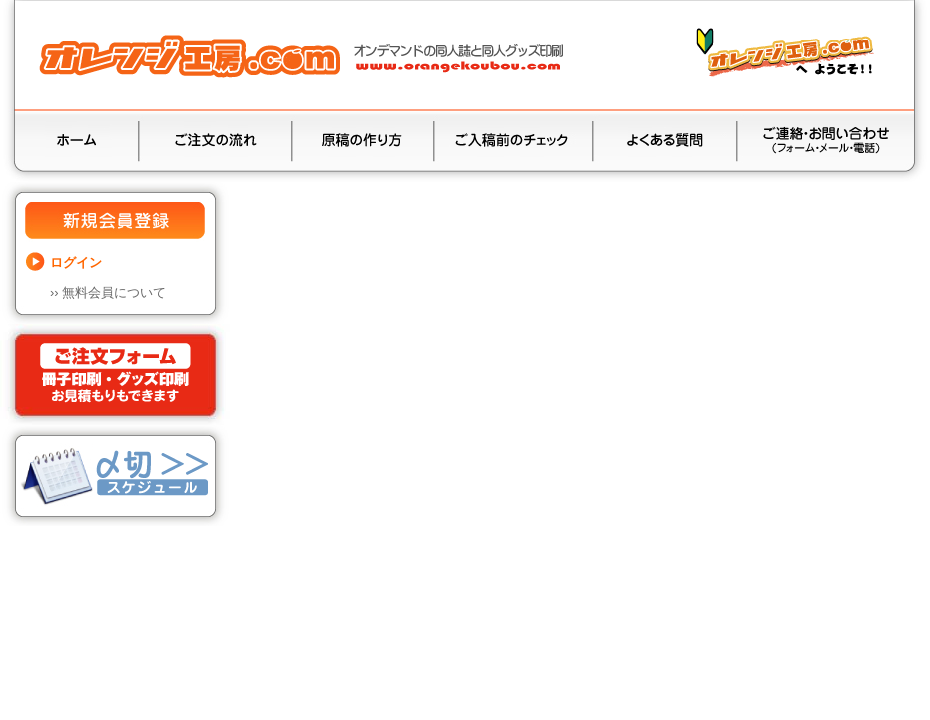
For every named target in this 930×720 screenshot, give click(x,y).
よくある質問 (665, 142)
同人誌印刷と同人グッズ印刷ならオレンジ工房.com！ (305, 55)
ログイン (76, 262)
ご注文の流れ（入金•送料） (215, 142)
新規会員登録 (115, 222)
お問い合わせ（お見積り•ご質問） (826, 142)
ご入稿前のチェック (513, 142)
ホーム (77, 142)
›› (108, 292)
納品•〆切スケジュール (115, 475)
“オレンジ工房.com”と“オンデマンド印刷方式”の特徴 (787, 59)
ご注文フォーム (115, 374)
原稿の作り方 (363, 142)
